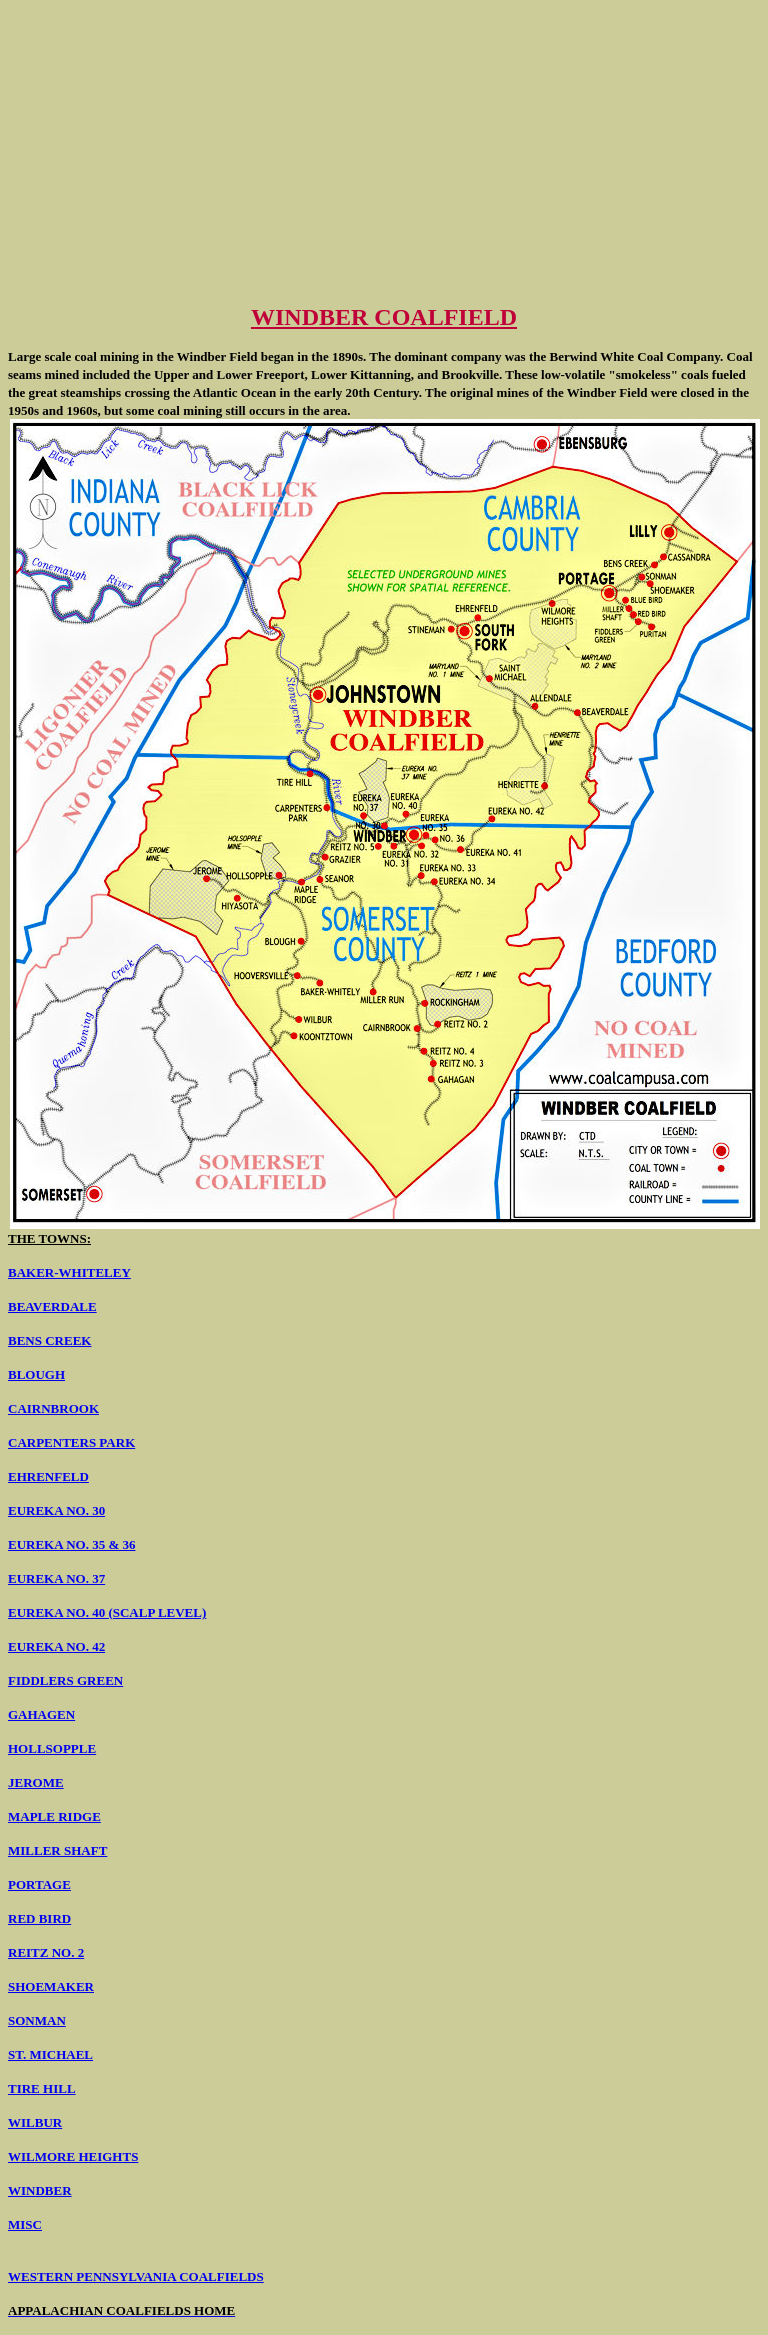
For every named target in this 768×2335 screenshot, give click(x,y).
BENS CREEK (49, 1340)
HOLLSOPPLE (52, 1748)
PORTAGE (39, 1884)
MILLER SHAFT (57, 1850)
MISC (25, 2224)
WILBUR (35, 2122)
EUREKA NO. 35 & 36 (71, 1544)
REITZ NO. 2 (46, 1952)
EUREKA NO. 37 (56, 1578)
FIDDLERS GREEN (65, 1680)
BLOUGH (36, 1374)
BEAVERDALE (52, 1306)
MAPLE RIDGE (54, 1816)
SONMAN (37, 2020)
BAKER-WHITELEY (69, 1272)
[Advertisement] (384, 148)
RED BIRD (39, 1918)
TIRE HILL (42, 2088)
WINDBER (40, 2190)
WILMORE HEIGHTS (73, 2156)
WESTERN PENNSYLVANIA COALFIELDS (136, 2276)
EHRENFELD (48, 1476)
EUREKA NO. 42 (56, 1646)
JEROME (36, 1782)
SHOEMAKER (51, 1986)
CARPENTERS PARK (71, 1442)
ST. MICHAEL (50, 2054)
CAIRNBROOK (53, 1408)
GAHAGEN (41, 1714)
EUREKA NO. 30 (56, 1510)
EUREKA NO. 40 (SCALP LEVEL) (107, 1612)
